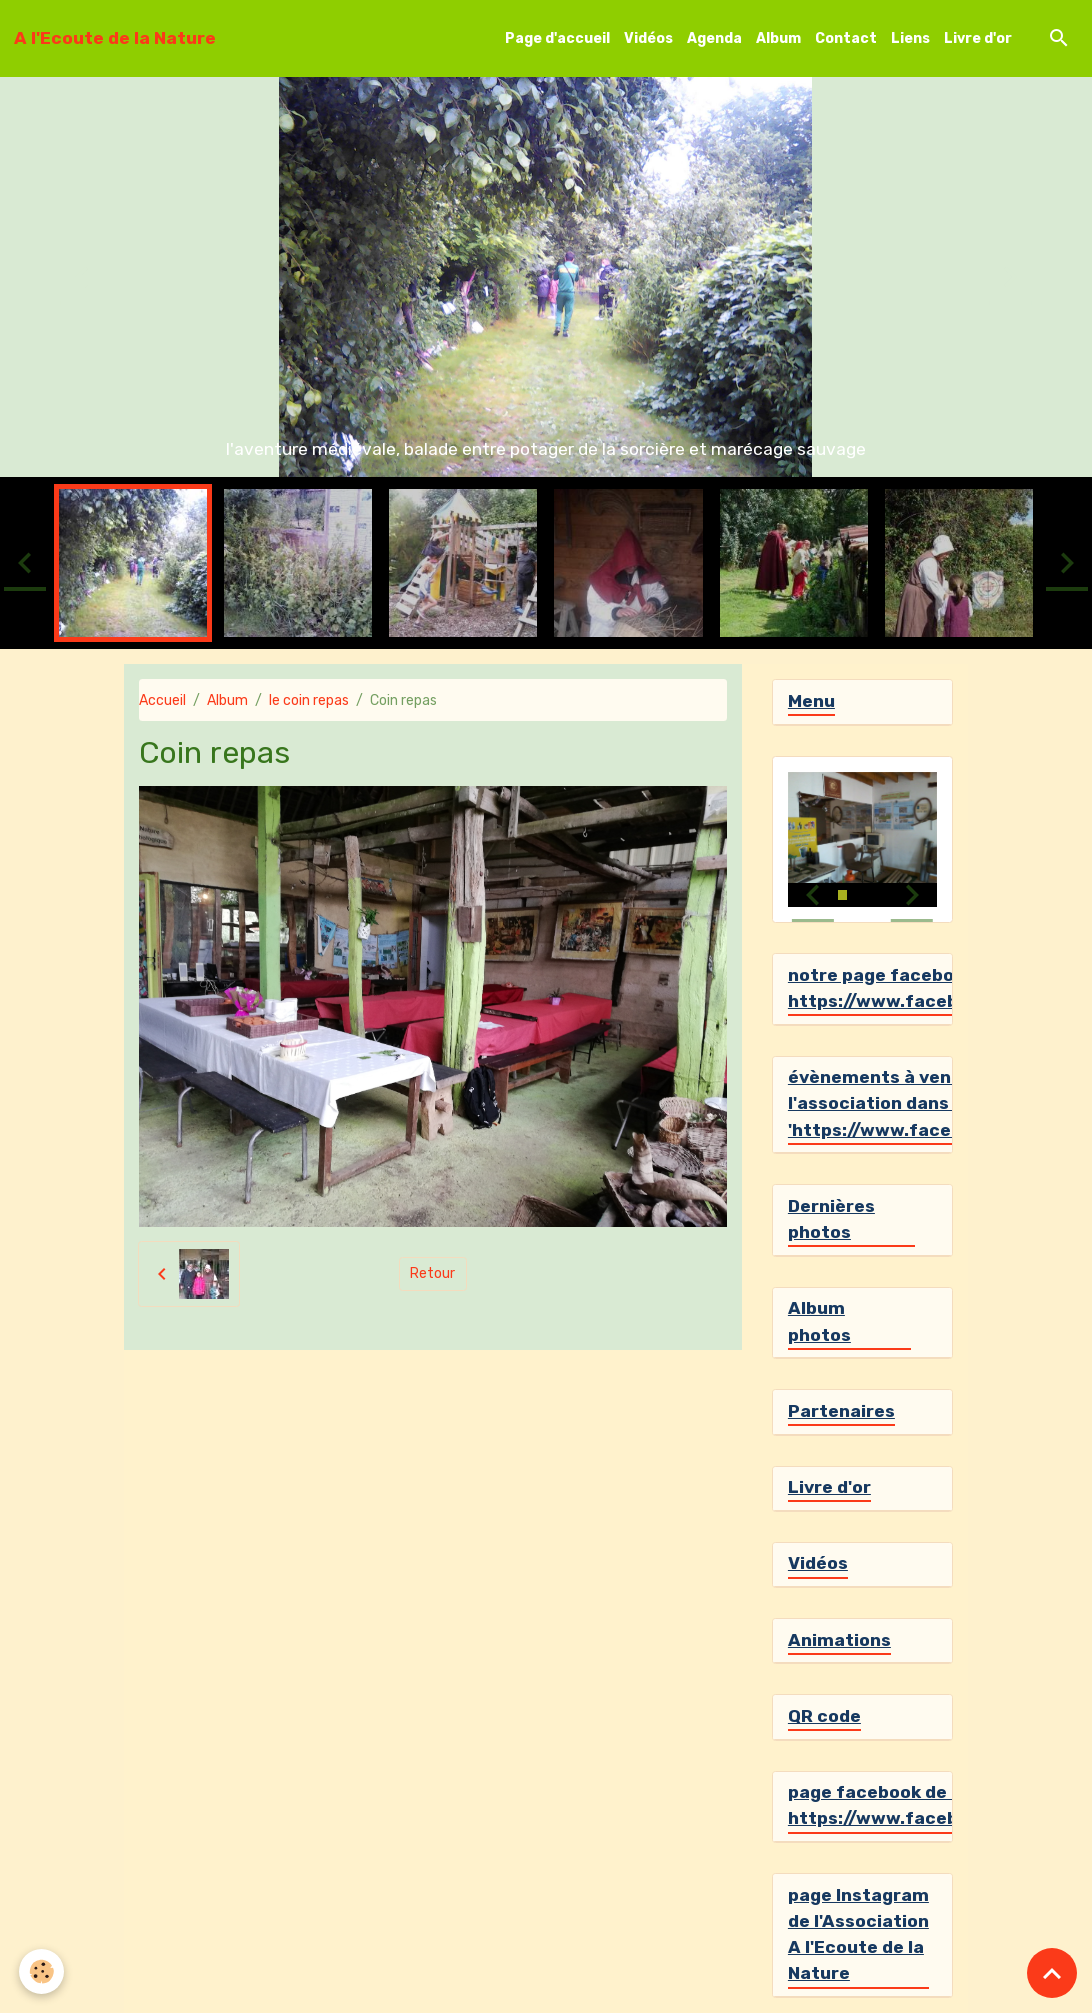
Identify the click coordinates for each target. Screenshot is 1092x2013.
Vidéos (648, 38)
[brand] (115, 38)
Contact (846, 38)
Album (778, 38)
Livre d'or (978, 38)
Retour (432, 1273)
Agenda (714, 38)
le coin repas (309, 700)
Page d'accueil (557, 38)
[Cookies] (42, 1971)
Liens (910, 38)
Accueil (162, 700)
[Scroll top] (1052, 1973)
